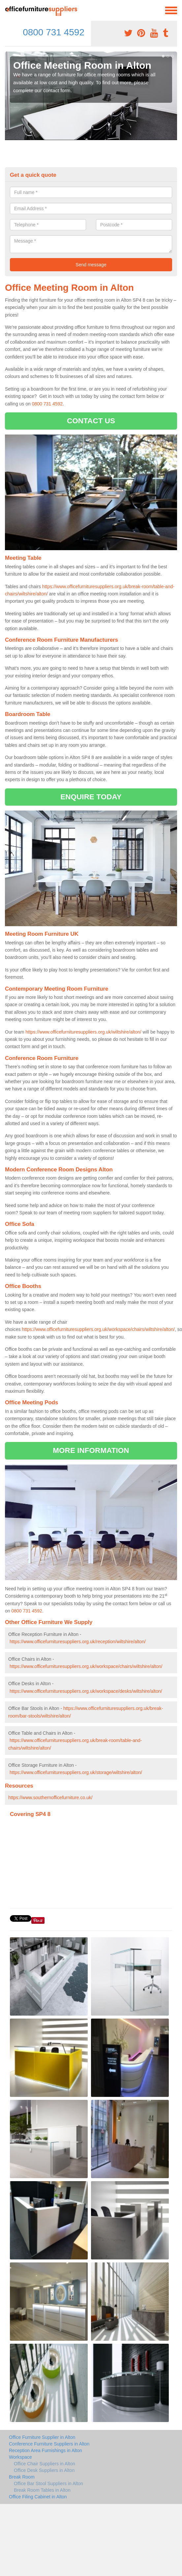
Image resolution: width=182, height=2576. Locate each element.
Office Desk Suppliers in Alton (44, 2470)
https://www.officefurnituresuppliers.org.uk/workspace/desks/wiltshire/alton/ (86, 1691)
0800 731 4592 (53, 32)
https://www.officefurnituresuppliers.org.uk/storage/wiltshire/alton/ (76, 1772)
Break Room (22, 2477)
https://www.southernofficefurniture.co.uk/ (50, 1797)
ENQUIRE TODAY (90, 797)
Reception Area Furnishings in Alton (45, 2450)
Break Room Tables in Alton (42, 2490)
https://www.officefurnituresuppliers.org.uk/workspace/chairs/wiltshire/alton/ (98, 1329)
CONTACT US (91, 421)
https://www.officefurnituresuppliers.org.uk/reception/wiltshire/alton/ (78, 1641)
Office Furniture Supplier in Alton (42, 2437)
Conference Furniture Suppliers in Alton (49, 2443)
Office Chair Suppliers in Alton (44, 2463)
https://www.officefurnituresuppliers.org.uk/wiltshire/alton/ (83, 1032)
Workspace (20, 2457)
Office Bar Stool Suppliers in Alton (48, 2483)
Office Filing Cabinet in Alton (38, 2496)
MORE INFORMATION (91, 1450)
